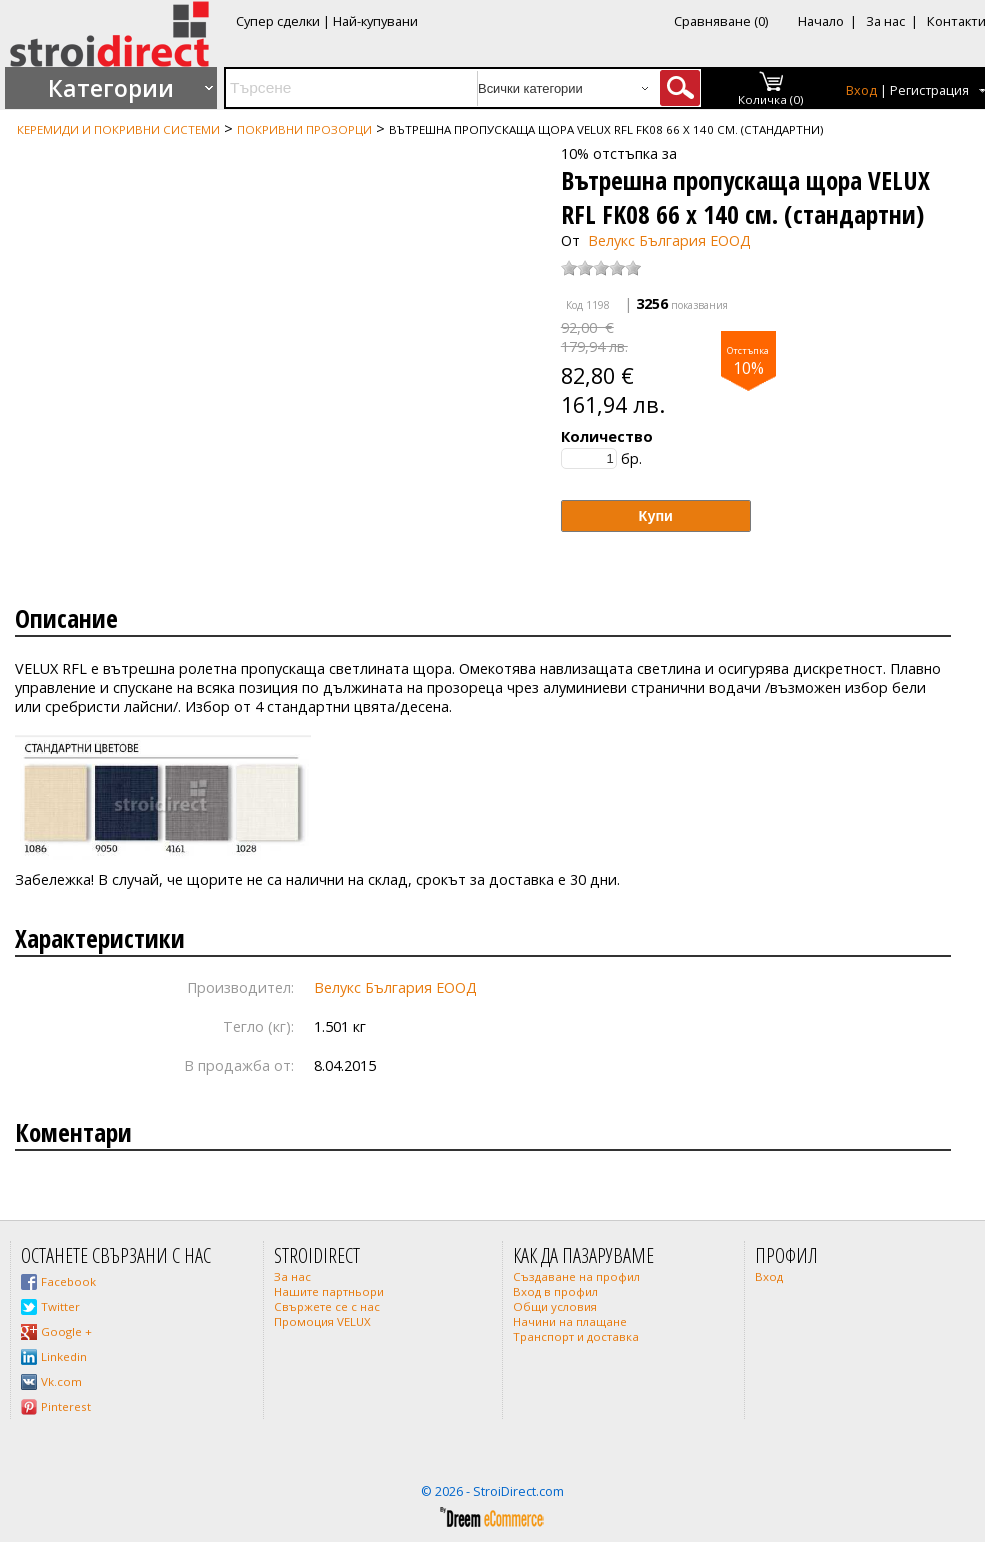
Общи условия (555, 1306)
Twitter (60, 1306)
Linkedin (64, 1356)
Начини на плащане (570, 1321)
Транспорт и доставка (576, 1336)
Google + (66, 1331)
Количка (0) (771, 99)
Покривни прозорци (304, 129)
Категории (111, 88)
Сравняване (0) (721, 21)
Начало (821, 21)
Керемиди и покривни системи (118, 129)
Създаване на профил (576, 1276)
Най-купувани (375, 21)
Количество (607, 436)
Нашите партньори (329, 1291)
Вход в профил (555, 1291)
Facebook (68, 1281)
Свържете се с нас (327, 1306)
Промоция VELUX (322, 1321)
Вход (861, 90)
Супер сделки (278, 21)
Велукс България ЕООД (669, 240)
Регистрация (929, 90)
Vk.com (61, 1381)
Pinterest (66, 1406)
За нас (885, 21)
